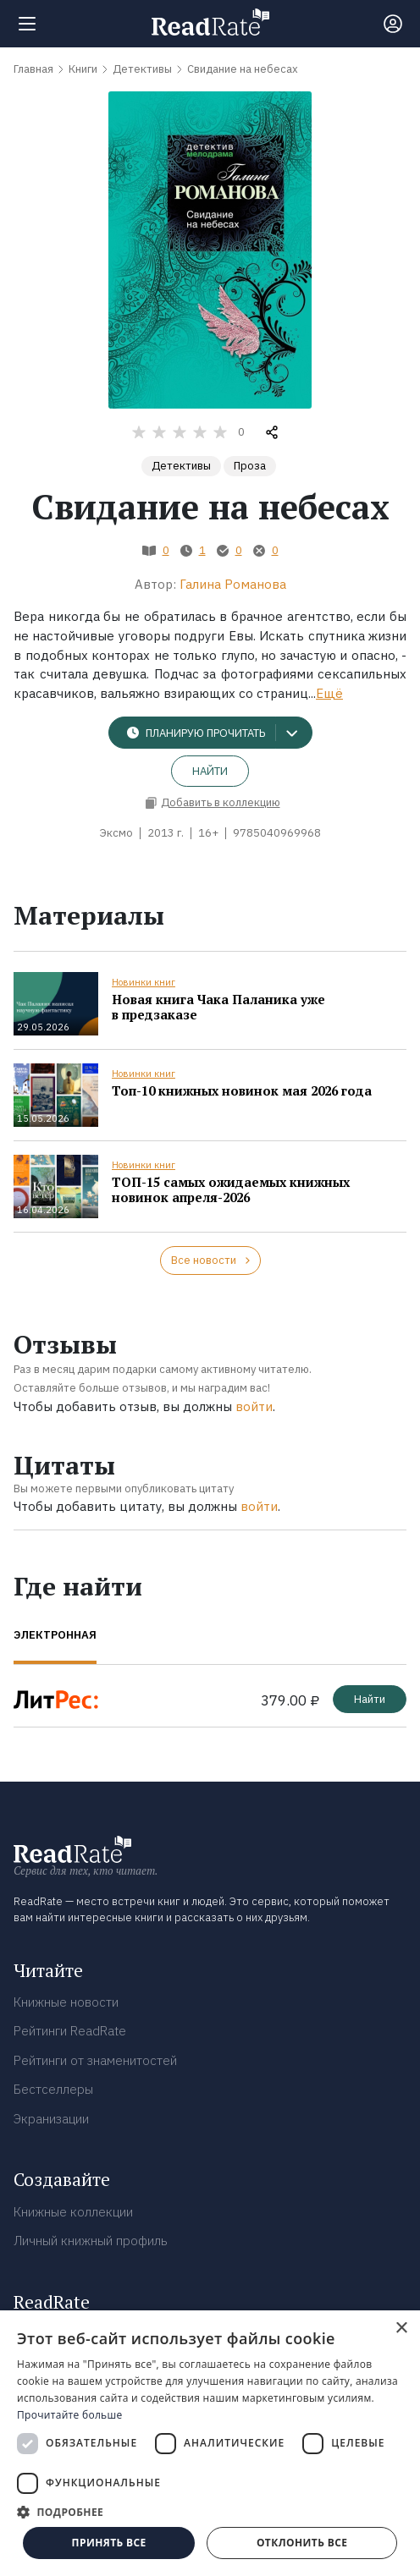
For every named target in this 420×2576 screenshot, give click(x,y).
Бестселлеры (53, 2089)
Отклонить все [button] (302, 2542)
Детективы (181, 466)
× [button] (401, 2328)
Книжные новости (66, 2002)
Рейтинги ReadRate (70, 2031)
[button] (210, 2511)
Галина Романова (233, 584)
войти (254, 1406)
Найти (210, 771)
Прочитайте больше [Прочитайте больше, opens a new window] (69, 2415)
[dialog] (210, 2443)
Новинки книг (143, 982)
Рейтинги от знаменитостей (95, 2060)
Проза (250, 466)
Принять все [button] (109, 2542)
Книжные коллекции (73, 2212)
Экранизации (51, 2119)
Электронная (55, 1635)
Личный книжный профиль (91, 2241)
